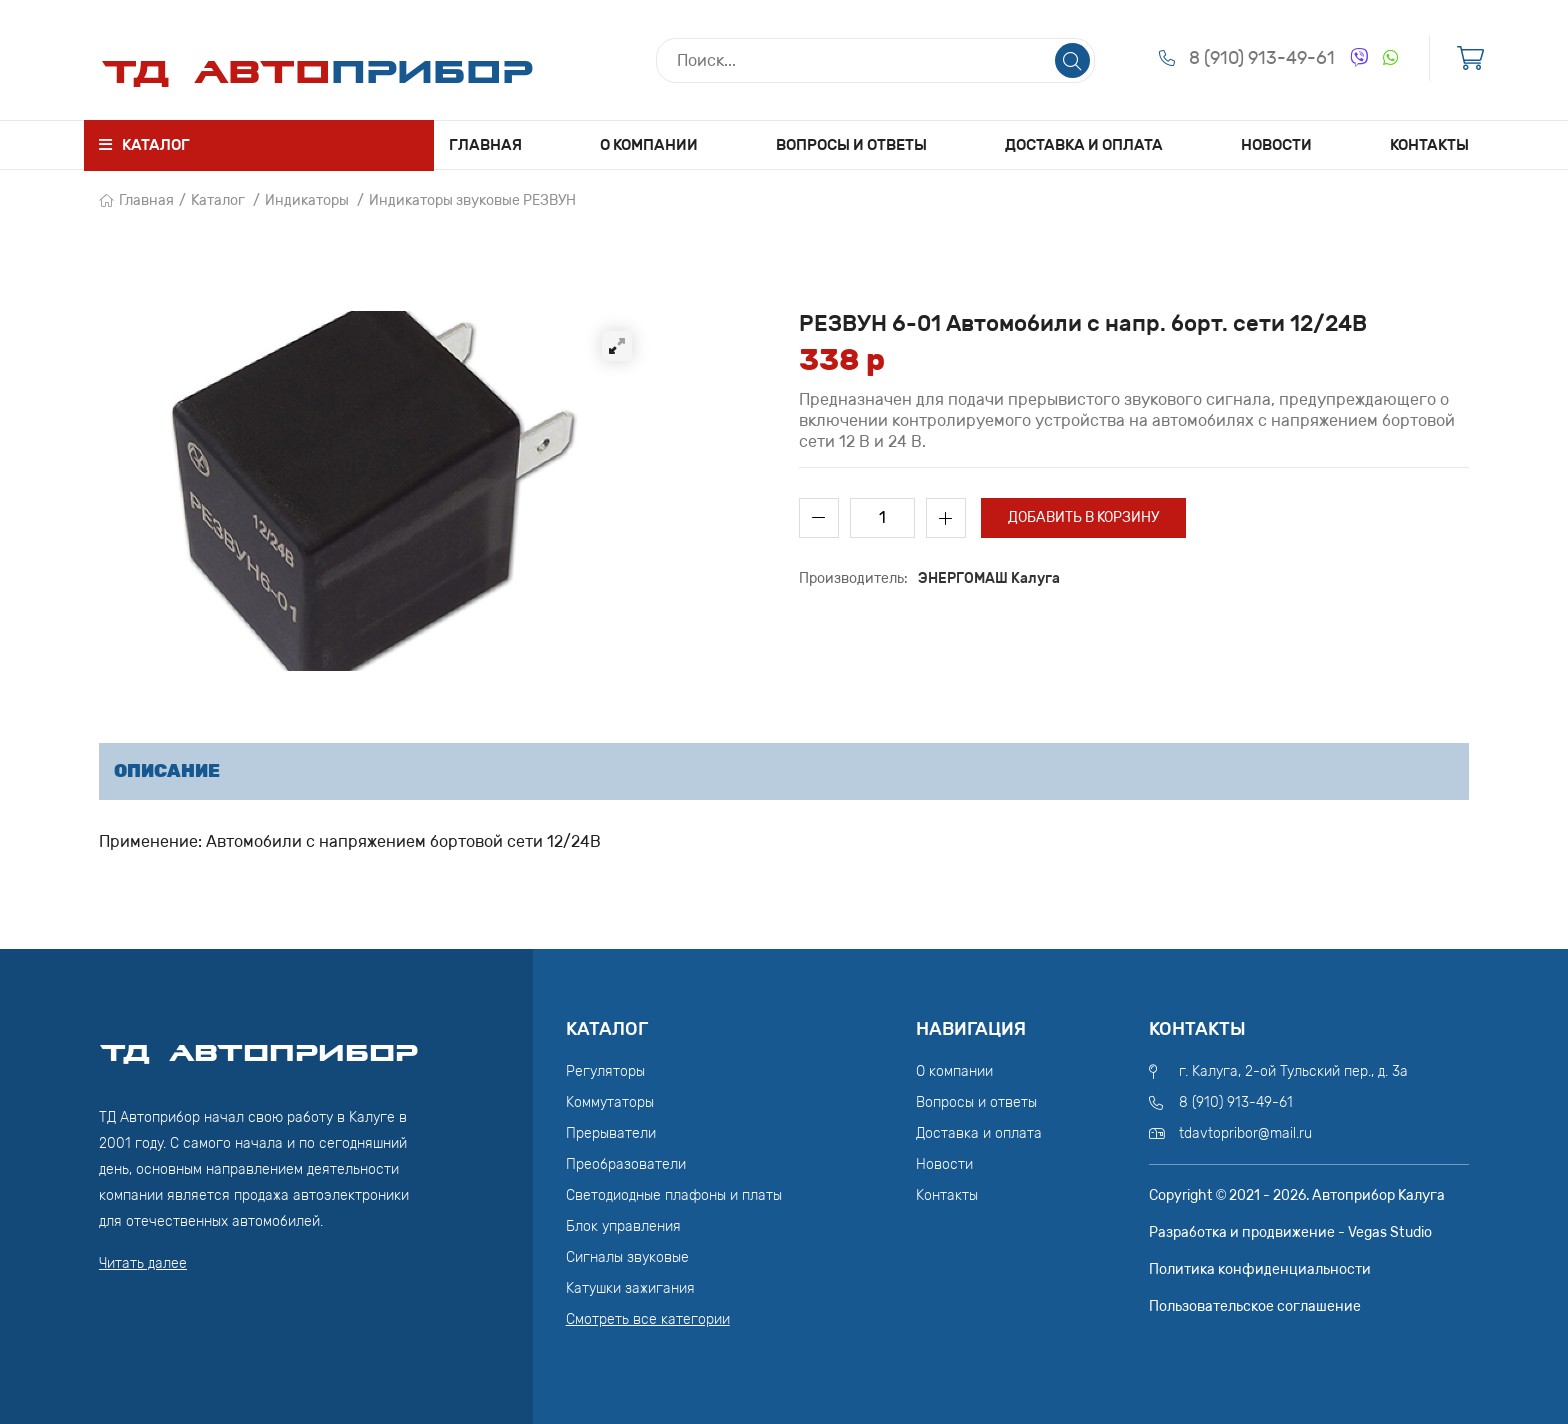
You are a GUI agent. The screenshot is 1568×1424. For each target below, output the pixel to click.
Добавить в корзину (1083, 517)
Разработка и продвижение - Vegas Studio (1290, 1232)
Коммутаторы (610, 1102)
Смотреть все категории (648, 1319)
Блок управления (623, 1226)
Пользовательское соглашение (1255, 1306)
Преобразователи (626, 1164)
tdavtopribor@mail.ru (1245, 1133)
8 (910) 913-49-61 (1262, 58)
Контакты (1429, 145)
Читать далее (143, 1263)
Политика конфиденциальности (1260, 1269)
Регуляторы (605, 1071)
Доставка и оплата (1084, 145)
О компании (649, 145)
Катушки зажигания (630, 1288)
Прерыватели (611, 1133)
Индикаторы (307, 200)
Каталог (218, 200)
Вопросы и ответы (851, 145)
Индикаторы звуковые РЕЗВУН (472, 200)
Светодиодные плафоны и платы (674, 1195)
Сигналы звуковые (627, 1257)
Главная (485, 145)
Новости (1276, 145)
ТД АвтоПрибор (259, 1044)
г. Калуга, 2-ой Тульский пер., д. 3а (1293, 1071)
